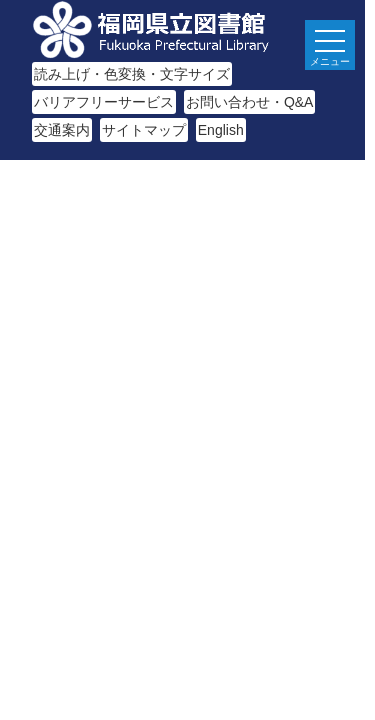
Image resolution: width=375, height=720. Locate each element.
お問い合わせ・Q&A (250, 102)
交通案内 (62, 130)
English (221, 130)
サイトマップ (144, 130)
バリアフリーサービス (104, 102)
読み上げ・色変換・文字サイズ (132, 74)
